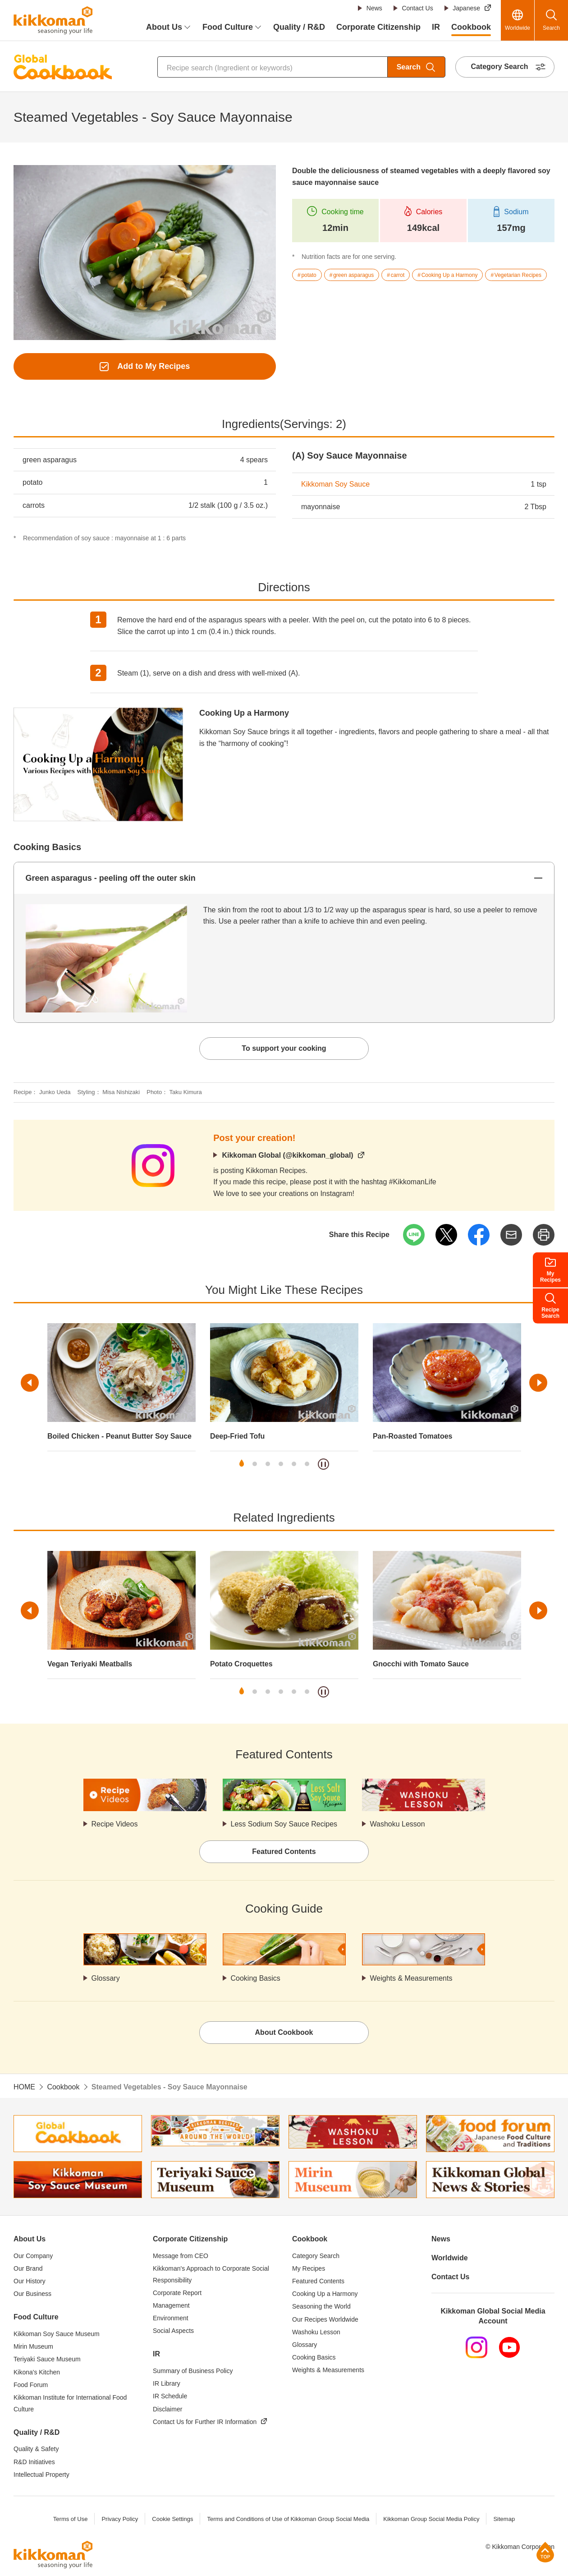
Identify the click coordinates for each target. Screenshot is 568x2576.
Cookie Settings (172, 2519)
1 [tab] (241, 1464)
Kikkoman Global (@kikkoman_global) (287, 1155)
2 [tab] (254, 1464)
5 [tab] (294, 1464)
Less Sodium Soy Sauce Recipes (284, 1824)
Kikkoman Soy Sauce (335, 484)
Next (538, 1383)
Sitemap (504, 2519)
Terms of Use (70, 2519)
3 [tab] (268, 1464)
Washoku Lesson (397, 1824)
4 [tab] (281, 1464)
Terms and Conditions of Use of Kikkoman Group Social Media (288, 2519)
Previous (30, 1383)
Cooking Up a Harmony (244, 713)
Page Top (545, 2551)
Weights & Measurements (411, 1978)
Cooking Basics (255, 1978)
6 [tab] (307, 1464)
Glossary (106, 1978)
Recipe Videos (115, 1824)
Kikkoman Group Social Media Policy (431, 2519)
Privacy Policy (119, 2519)
